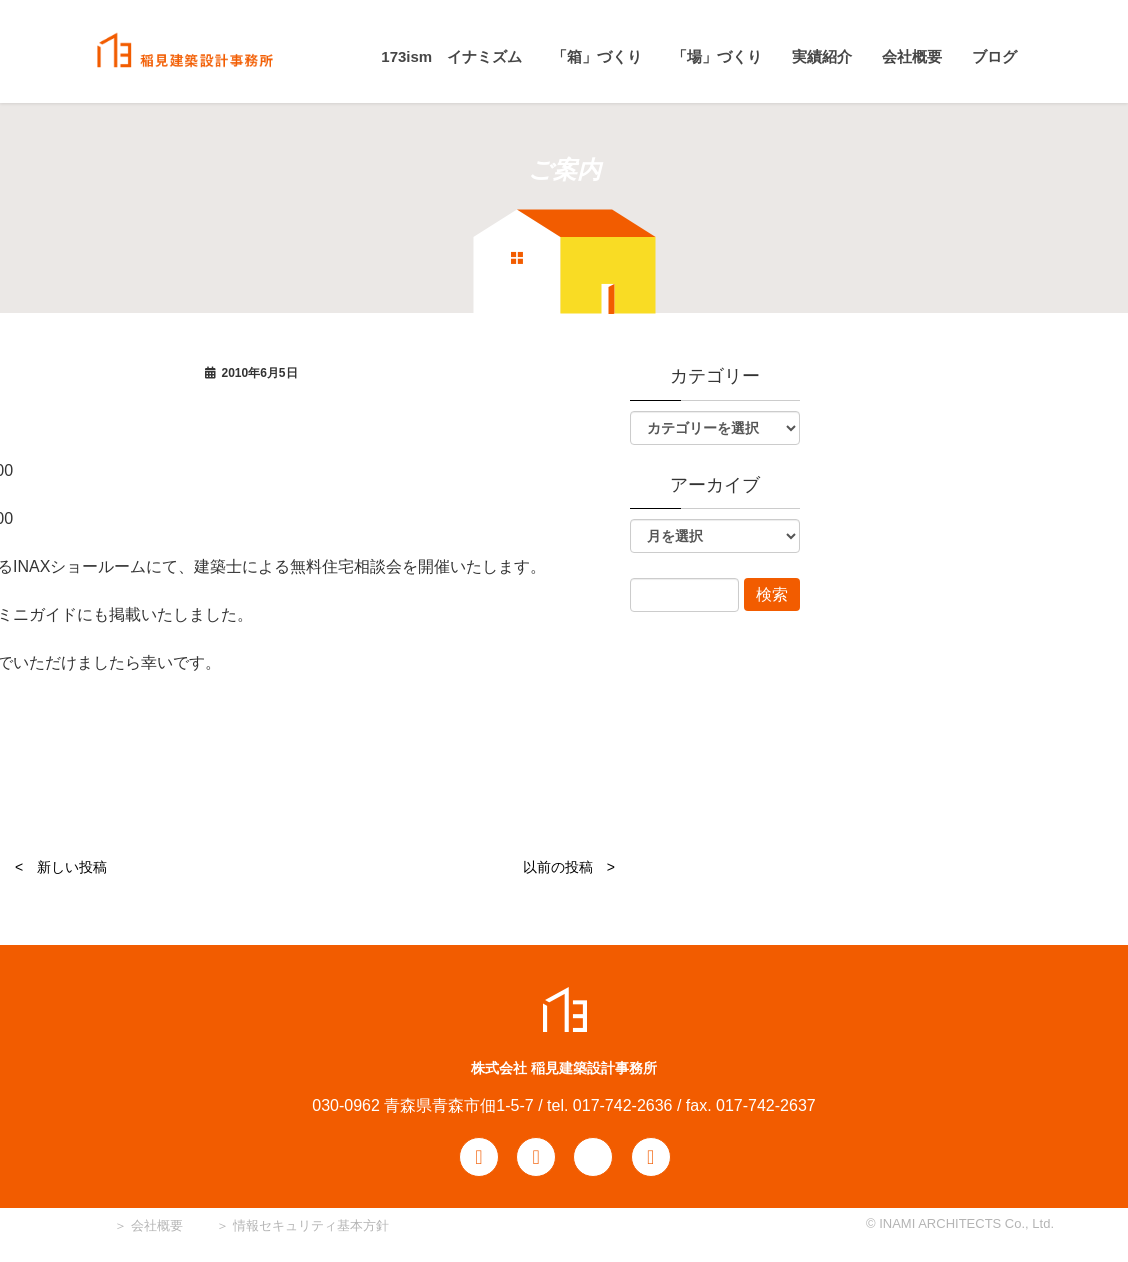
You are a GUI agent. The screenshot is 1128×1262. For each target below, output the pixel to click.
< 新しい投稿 (61, 867)
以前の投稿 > (569, 867)
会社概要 (155, 1225)
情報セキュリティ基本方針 (311, 1225)
